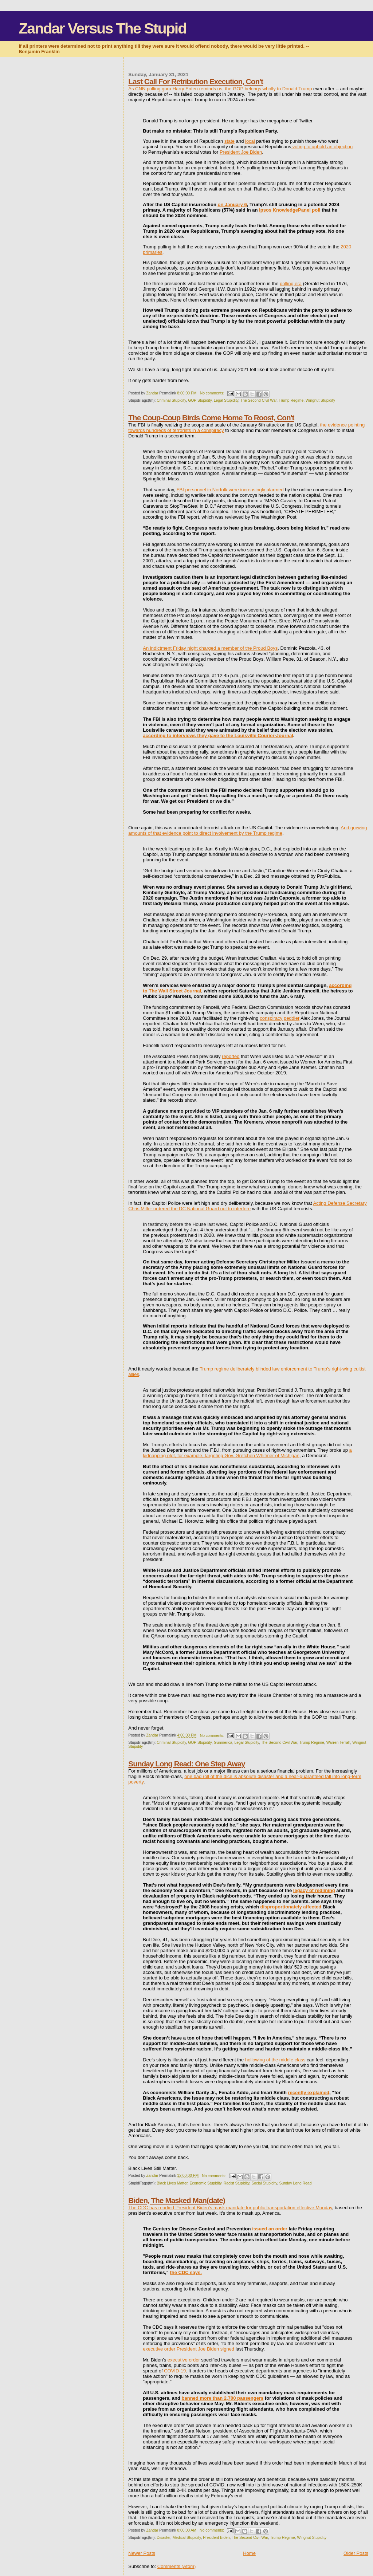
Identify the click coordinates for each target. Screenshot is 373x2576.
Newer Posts (141, 2553)
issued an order (269, 2228)
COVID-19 (175, 2371)
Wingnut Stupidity (320, 400)
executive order (184, 2360)
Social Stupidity (264, 2183)
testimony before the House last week (187, 1224)
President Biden (216, 2538)
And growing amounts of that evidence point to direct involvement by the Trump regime (247, 830)
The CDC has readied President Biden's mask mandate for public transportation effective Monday (230, 2207)
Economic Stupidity (205, 2183)
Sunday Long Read (295, 2183)
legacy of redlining (314, 1890)
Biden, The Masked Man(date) (176, 2200)
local (250, 141)
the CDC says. (185, 2272)
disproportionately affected (291, 1907)
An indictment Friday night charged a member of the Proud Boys (210, 648)
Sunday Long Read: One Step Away (186, 1763)
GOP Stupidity (200, 400)
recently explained (308, 2092)
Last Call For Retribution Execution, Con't (195, 81)
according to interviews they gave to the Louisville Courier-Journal (218, 735)
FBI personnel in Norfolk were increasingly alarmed (230, 489)
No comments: (212, 393)
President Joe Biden (241, 152)
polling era (291, 283)
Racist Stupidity (237, 2183)
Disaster (163, 2538)
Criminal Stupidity (171, 400)
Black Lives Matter (172, 2183)
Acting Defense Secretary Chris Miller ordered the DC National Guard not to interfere (247, 1205)
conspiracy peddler (279, 1018)
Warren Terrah (338, 1743)
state (229, 141)
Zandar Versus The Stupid (102, 28)
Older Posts (355, 2553)
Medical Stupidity (187, 2538)
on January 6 (232, 204)
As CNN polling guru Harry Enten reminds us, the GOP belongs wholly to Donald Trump (220, 88)
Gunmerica (223, 1743)
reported (230, 1056)
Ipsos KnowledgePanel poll (289, 210)
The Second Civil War (258, 400)
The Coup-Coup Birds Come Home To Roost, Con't (211, 417)
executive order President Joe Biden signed (188, 2349)
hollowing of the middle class (275, 2059)
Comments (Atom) (176, 2566)
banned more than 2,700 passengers (223, 2398)
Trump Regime (291, 400)
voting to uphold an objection (322, 146)
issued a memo (317, 1262)
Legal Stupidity (226, 400)
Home (249, 2553)
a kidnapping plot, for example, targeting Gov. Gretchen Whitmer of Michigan (247, 1452)
